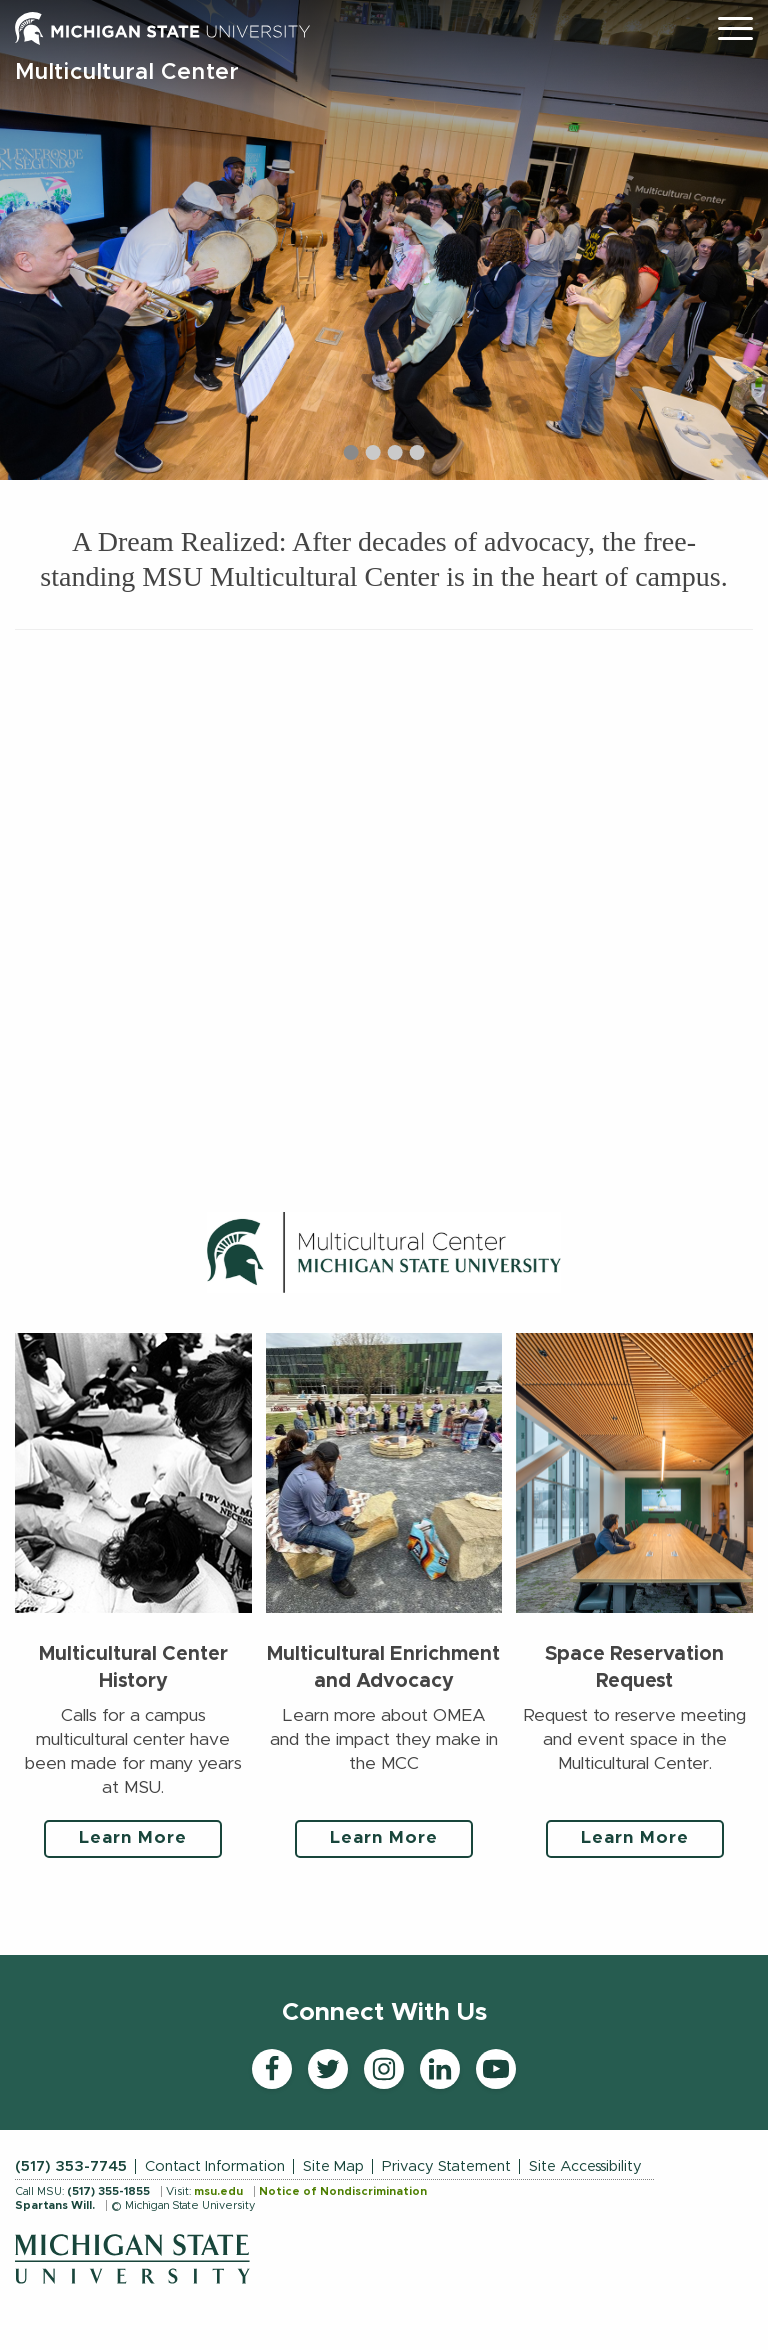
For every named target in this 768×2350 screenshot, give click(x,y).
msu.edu (218, 2191)
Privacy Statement (446, 2166)
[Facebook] (272, 2069)
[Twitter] (328, 2069)
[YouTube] (496, 2069)
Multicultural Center (127, 72)
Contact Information (215, 2166)
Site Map (333, 2166)
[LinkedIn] (440, 2069)
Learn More (133, 1838)
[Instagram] (384, 2069)
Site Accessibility (585, 2166)
